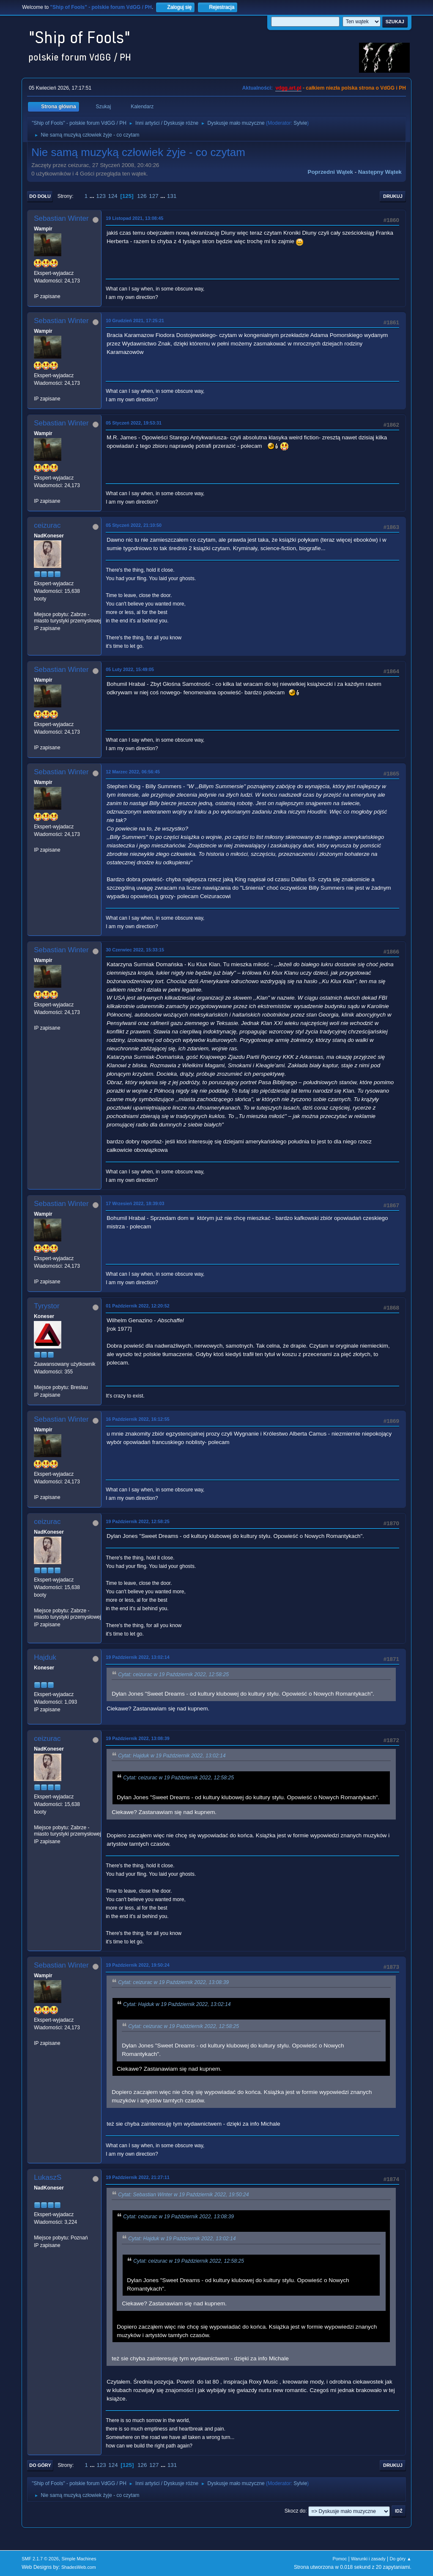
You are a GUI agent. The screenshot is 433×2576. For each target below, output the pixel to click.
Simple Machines (79, 2558)
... (93, 196)
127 (153, 196)
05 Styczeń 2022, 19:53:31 (134, 422)
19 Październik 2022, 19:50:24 (137, 1965)
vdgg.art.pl (288, 88)
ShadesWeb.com (78, 2567)
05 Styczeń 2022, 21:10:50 (134, 525)
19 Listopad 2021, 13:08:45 (134, 218)
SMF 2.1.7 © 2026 (40, 2558)
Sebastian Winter (61, 218)
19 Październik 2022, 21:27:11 (137, 2177)
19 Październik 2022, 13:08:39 (137, 1738)
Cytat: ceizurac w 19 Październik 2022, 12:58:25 (173, 1674)
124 (113, 196)
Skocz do (295, 2511)
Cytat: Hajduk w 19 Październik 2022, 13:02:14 (171, 1756)
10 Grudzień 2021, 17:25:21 (135, 320)
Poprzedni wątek (330, 172)
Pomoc (340, 2558)
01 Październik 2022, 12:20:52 (137, 1305)
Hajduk (45, 1657)
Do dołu (40, 196)
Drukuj (393, 196)
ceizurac (47, 525)
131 (171, 196)
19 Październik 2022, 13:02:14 (137, 1657)
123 (101, 196)
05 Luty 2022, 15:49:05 (130, 669)
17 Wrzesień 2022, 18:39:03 (135, 1203)
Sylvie (300, 123)
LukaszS (47, 2177)
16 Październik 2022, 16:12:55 (137, 1419)
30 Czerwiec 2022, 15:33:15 (135, 949)
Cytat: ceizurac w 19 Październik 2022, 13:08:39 (173, 1982)
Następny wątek (380, 172)
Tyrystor (46, 1306)
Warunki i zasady (368, 2558)
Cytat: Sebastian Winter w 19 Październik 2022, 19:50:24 (183, 2195)
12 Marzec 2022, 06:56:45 (133, 771)
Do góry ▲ (400, 2558)
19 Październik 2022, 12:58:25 (137, 1521)
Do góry (40, 2465)
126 (141, 196)
